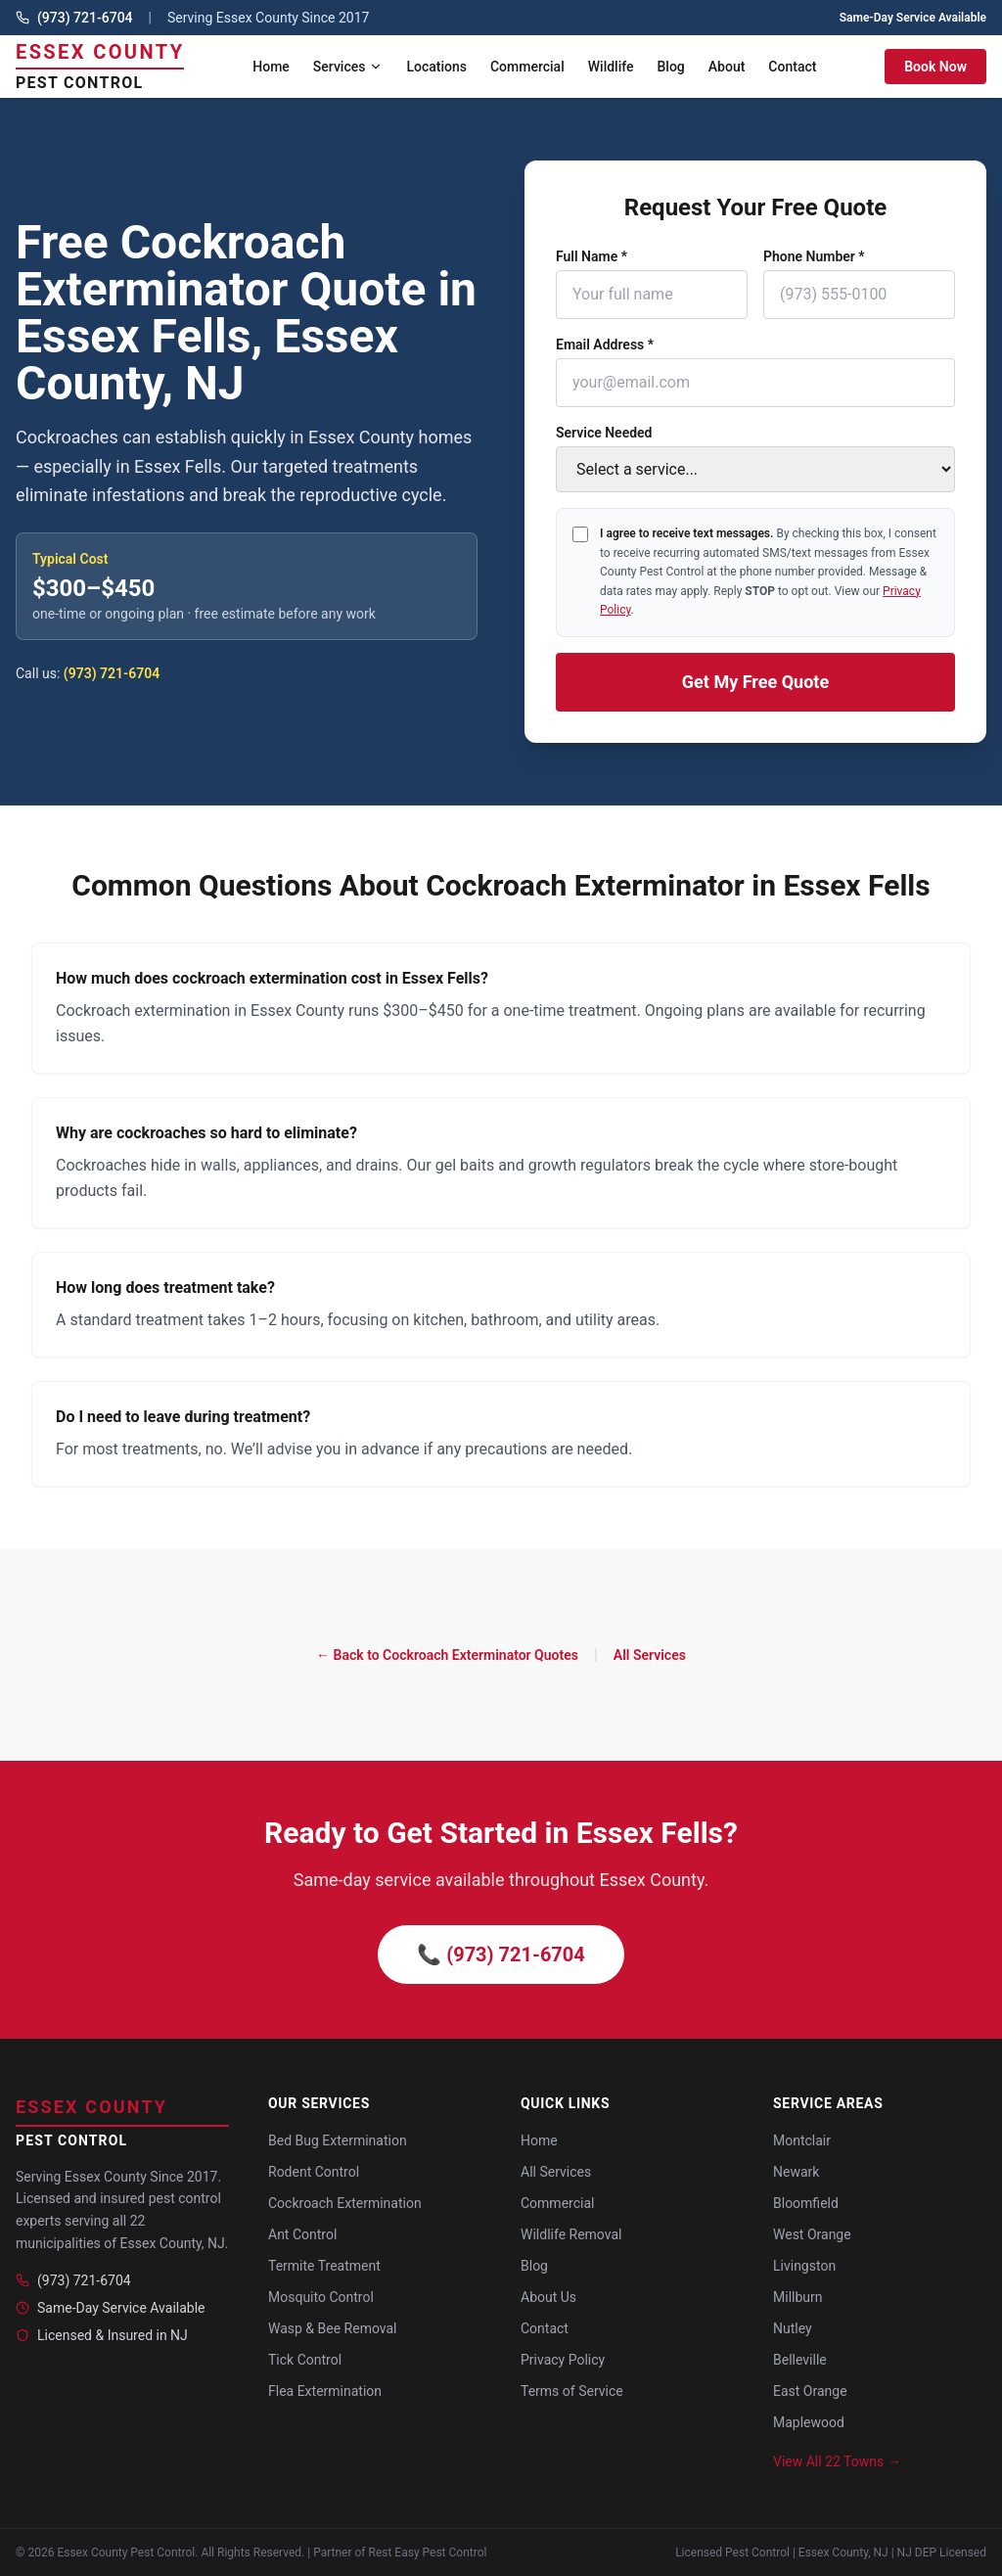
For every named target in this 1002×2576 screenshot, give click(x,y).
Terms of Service (572, 2391)
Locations (436, 66)
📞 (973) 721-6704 (501, 1954)
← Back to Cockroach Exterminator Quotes (447, 1655)
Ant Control (302, 2234)
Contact (792, 66)
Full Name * (591, 256)
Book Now (935, 66)
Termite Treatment (324, 2266)
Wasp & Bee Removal (332, 2328)
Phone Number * (814, 256)
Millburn (798, 2297)
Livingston (804, 2266)
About (727, 66)
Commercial (527, 66)
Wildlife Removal (571, 2234)
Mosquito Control (321, 2297)
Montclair (802, 2140)
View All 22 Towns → (837, 2461)
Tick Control (305, 2360)
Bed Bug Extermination (337, 2140)
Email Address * (605, 344)
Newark (796, 2172)
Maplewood (808, 2422)
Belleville (800, 2360)
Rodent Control (313, 2172)
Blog (671, 66)
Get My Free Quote (755, 681)
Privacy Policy (563, 2360)
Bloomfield (806, 2203)
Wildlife (611, 66)
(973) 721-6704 (85, 17)
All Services (650, 1655)
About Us (548, 2297)
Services (348, 66)
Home (271, 66)
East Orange (810, 2391)
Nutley (792, 2328)
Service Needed (604, 432)
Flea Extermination (325, 2391)
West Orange (812, 2234)
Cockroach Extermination (345, 2203)
